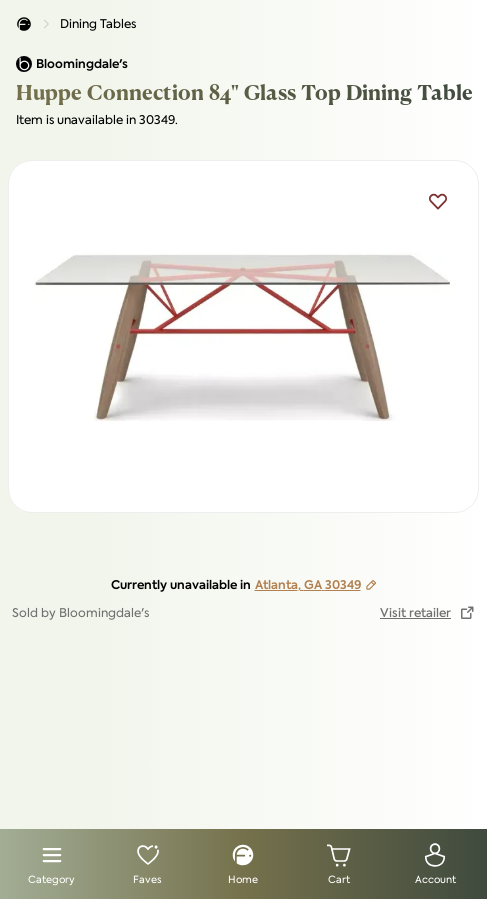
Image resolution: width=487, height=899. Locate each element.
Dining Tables (98, 24)
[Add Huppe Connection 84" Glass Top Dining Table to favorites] (438, 201)
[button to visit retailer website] (427, 613)
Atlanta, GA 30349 (316, 585)
